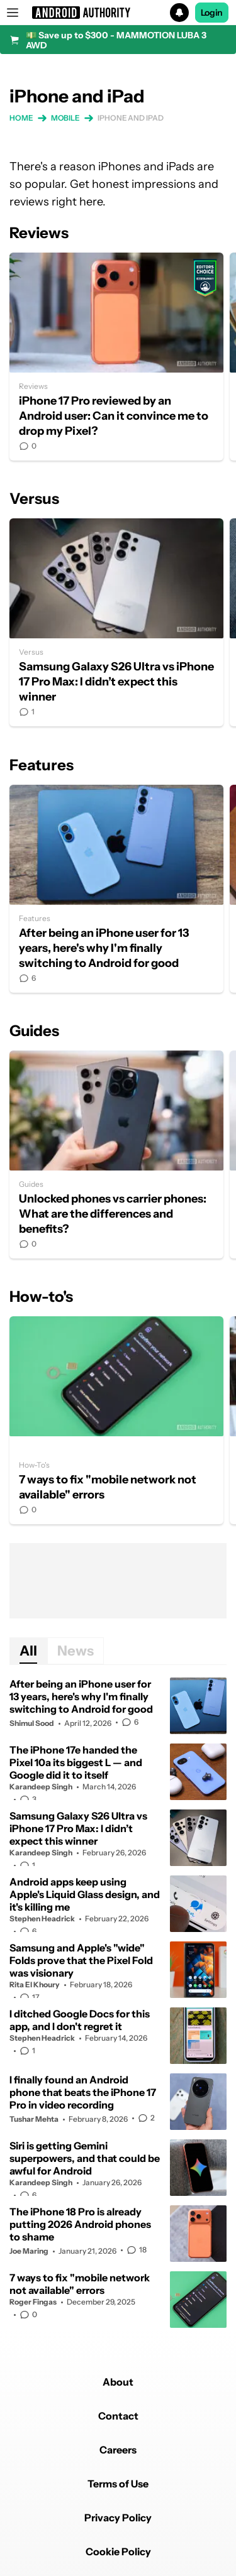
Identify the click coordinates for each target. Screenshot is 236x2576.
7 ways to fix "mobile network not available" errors (116, 1420)
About (118, 2382)
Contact (118, 2416)
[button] (118, 12)
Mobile (65, 118)
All (28, 1650)
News (75, 1650)
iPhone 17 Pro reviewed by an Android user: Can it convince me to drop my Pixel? (116, 357)
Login (212, 12)
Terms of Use (118, 2483)
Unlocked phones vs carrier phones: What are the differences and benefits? (116, 1154)
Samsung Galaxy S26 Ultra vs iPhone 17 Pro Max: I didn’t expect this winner (116, 622)
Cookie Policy (118, 2551)
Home (21, 118)
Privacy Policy (118, 2517)
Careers (118, 2449)
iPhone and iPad (131, 118)
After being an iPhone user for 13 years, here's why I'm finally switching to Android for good (116, 889)
